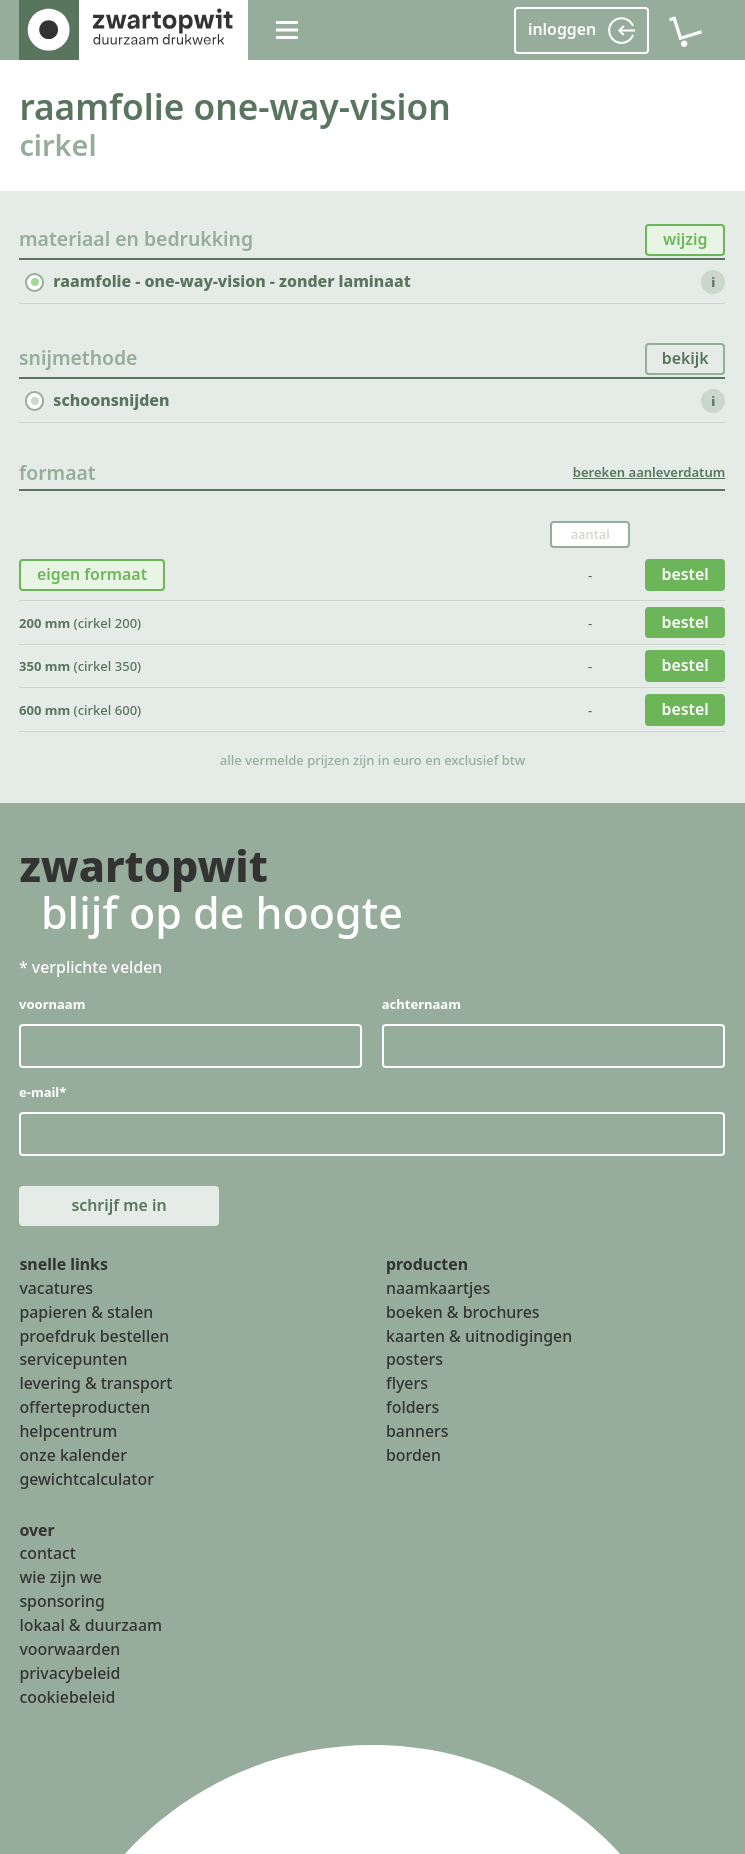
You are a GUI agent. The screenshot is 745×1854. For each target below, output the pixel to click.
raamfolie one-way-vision (234, 106)
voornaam (52, 1004)
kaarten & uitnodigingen (479, 1336)
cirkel (57, 144)
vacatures (56, 1288)
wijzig (685, 239)
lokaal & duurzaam (90, 1625)
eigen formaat (92, 574)
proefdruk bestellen (94, 1336)
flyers (407, 1384)
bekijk (685, 358)
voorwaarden (69, 1649)
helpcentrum (68, 1431)
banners (417, 1431)
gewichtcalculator (86, 1479)
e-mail (42, 1092)
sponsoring (62, 1601)
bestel (685, 574)
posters (414, 1360)
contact (47, 1554)
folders (412, 1407)
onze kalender (73, 1455)
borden (413, 1455)
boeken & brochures (463, 1312)
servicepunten (73, 1360)
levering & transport (95, 1384)
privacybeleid (69, 1673)
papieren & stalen (86, 1312)
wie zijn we (60, 1578)
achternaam (421, 1004)
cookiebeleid (67, 1697)
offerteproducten (84, 1407)
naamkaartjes (438, 1288)
